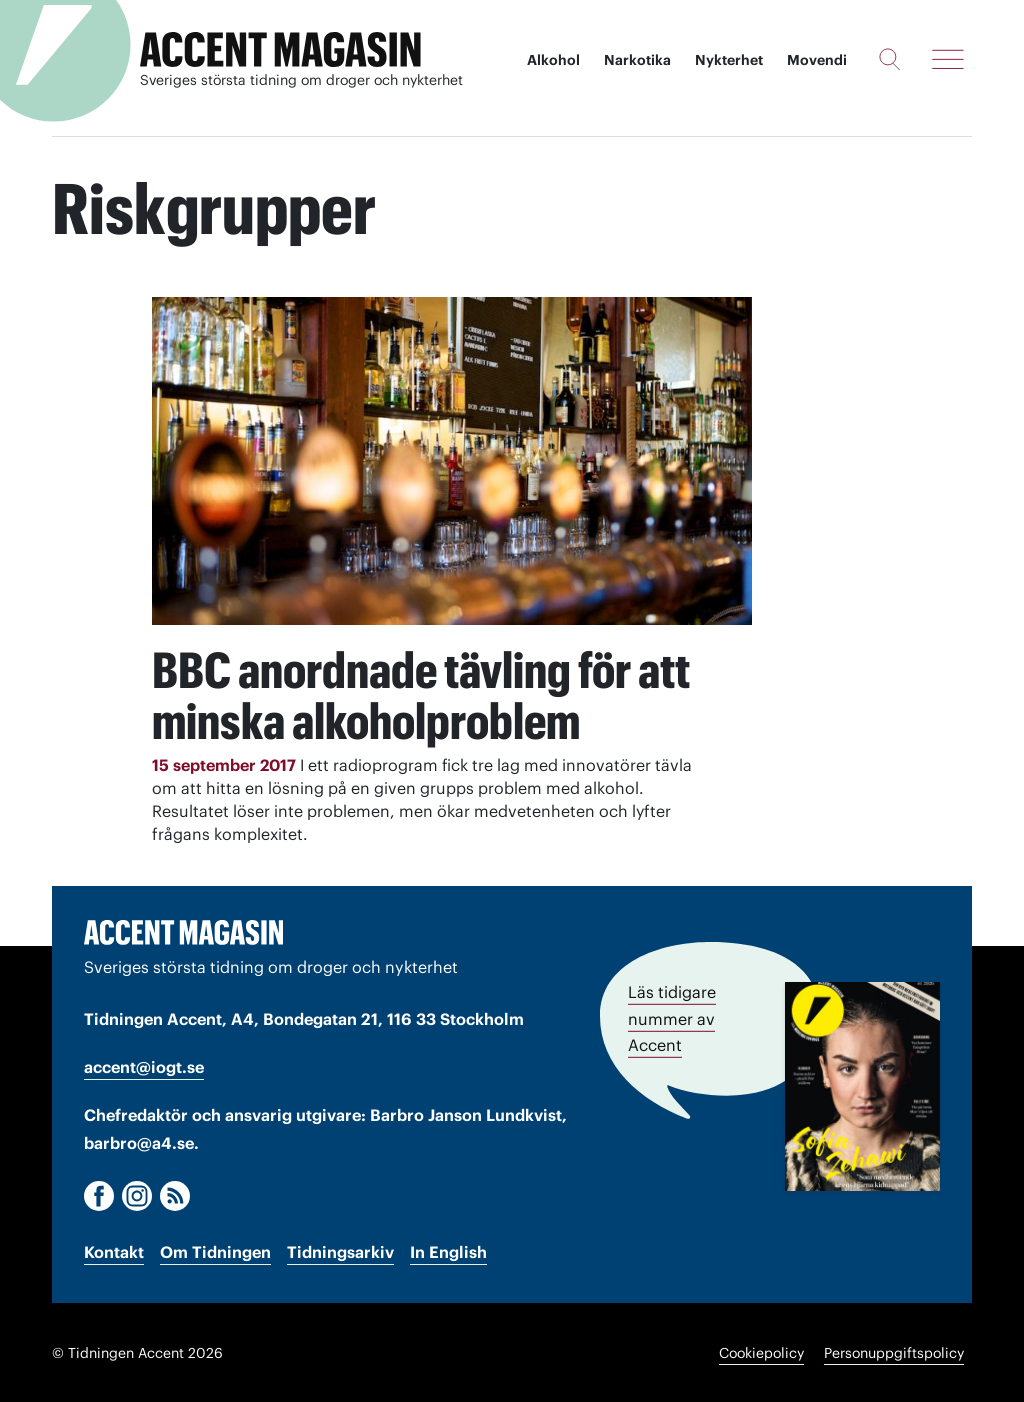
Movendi (817, 60)
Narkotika (637, 60)
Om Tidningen (215, 1251)
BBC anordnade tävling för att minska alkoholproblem (398, 695)
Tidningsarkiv (340, 1251)
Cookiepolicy (761, 1352)
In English (448, 1251)
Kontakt (114, 1251)
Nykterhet (729, 60)
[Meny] (948, 59)
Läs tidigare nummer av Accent (672, 1017)
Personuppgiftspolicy (894, 1352)
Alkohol (553, 60)
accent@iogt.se (144, 1066)
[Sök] (889, 59)
